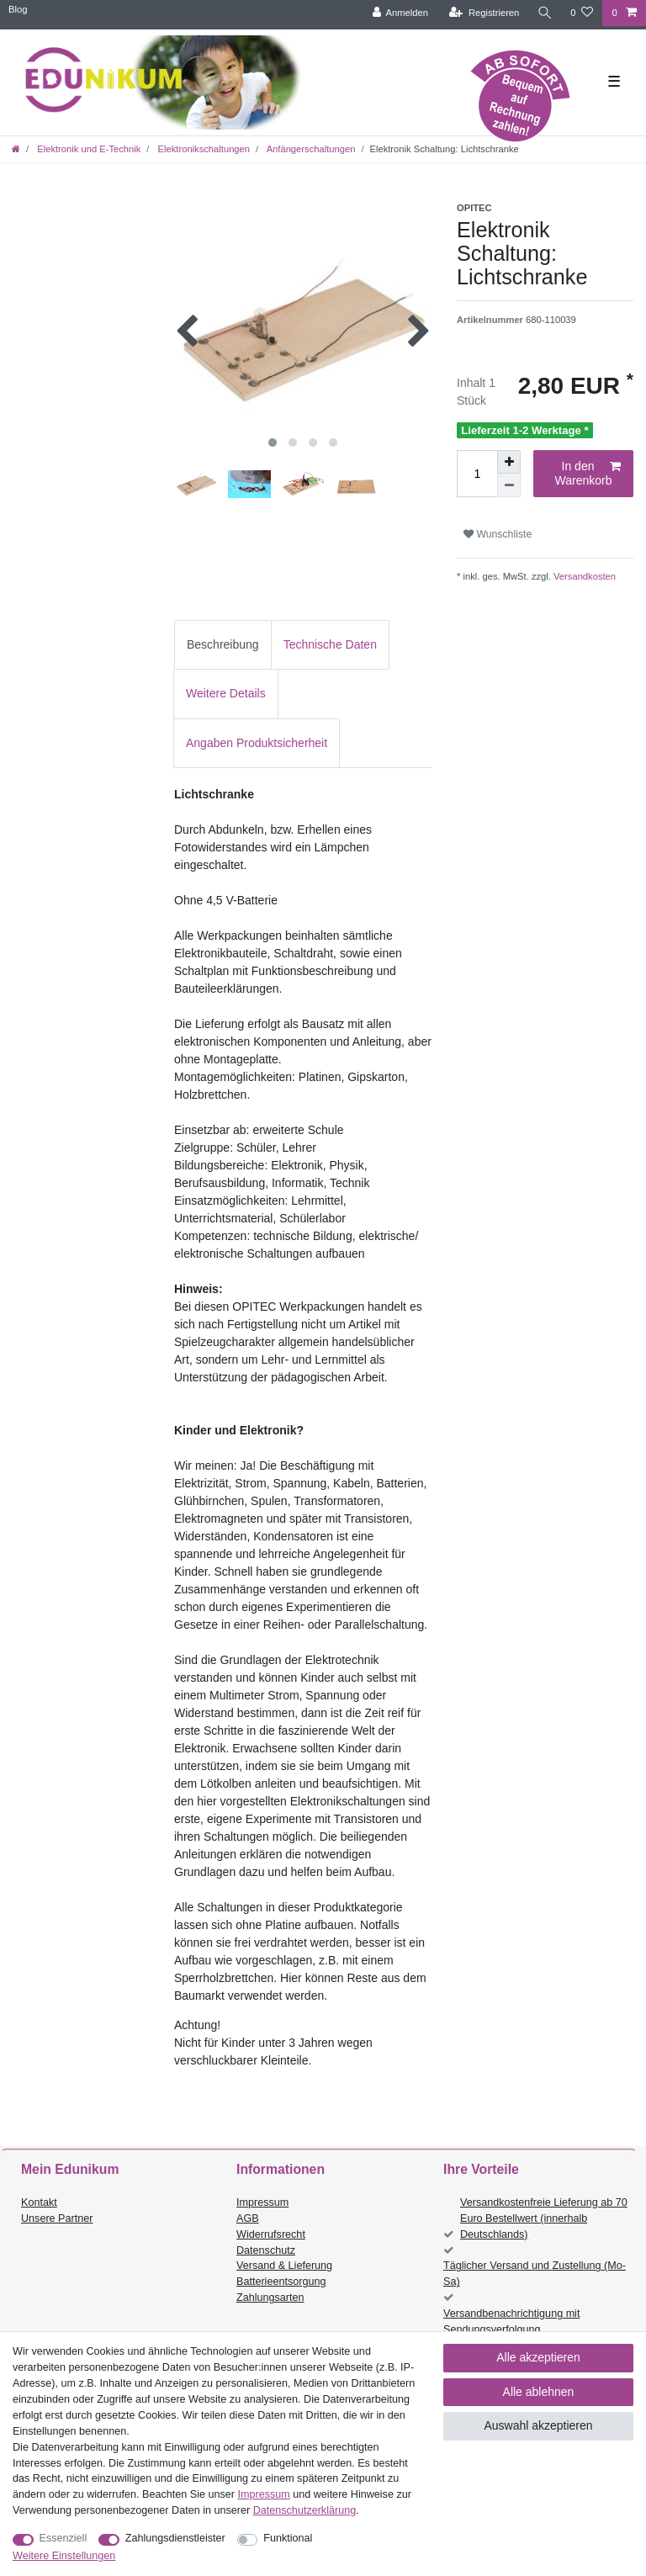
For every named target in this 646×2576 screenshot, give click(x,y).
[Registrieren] (483, 13)
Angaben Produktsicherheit (256, 743)
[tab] (223, 645)
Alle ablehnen (539, 2391)
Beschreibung (223, 644)
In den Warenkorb (588, 473)
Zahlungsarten (270, 2297)
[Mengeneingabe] (477, 473)
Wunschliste (497, 534)
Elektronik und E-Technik (87, 149)
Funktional (287, 2538)
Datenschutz (265, 2250)
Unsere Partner (57, 2218)
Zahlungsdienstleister (175, 2538)
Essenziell (63, 2538)
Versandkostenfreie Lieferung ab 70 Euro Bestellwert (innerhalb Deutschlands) (543, 2218)
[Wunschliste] (581, 13)
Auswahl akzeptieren (538, 2425)
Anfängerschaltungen (309, 149)
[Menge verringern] (509, 485)
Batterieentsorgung (281, 2281)
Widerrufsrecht (270, 2234)
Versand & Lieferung (284, 2265)
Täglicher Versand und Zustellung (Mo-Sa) (534, 2273)
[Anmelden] (399, 13)
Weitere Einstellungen (64, 2556)
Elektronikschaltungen (202, 149)
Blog (17, 9)
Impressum (262, 2202)
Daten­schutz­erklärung (305, 2510)
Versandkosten (583, 576)
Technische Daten (330, 644)
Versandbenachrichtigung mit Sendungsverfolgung (511, 2321)
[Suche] (544, 13)
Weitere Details (226, 693)
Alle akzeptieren (538, 2357)
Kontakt (39, 2202)
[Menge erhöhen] (509, 462)
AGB (247, 2218)
